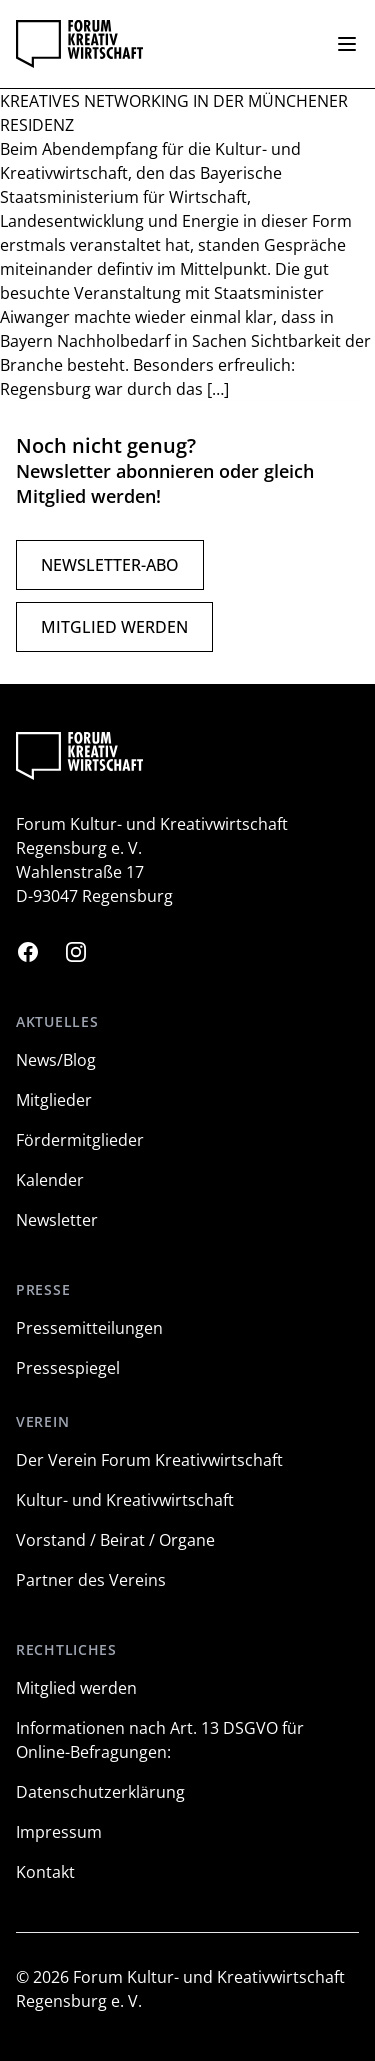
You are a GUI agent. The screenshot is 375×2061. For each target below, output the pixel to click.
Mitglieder (54, 1100)
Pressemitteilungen (89, 1328)
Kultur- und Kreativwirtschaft (125, 1500)
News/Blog (56, 1060)
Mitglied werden (114, 627)
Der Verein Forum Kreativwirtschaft (149, 1460)
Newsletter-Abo (110, 565)
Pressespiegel (68, 1368)
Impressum (59, 1832)
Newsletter (57, 1220)
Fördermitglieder (80, 1140)
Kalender (50, 1180)
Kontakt (45, 1872)
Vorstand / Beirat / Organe (115, 1540)
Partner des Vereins (91, 1580)
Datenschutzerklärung (100, 1792)
